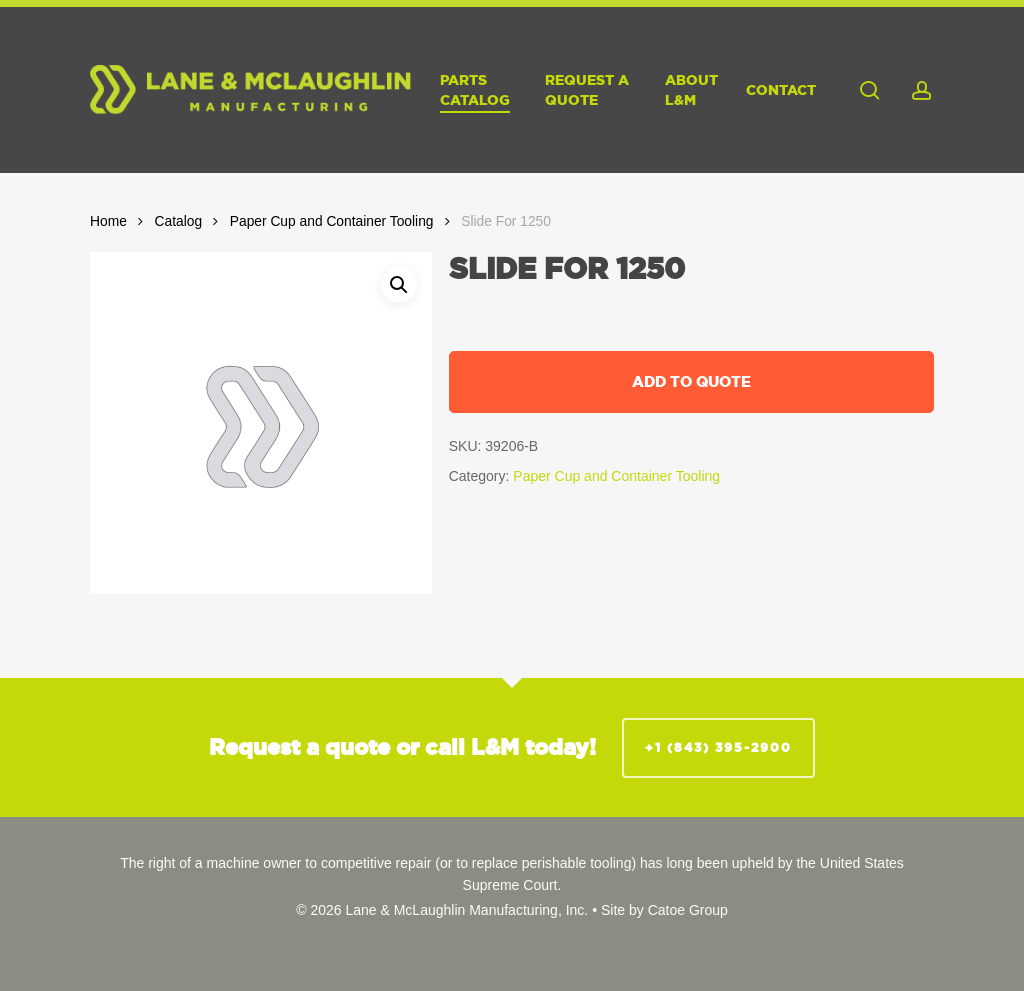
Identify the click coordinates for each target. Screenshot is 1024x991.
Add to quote (691, 381)
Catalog (179, 221)
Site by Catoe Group (664, 910)
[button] (399, 285)
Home (108, 221)
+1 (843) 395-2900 (718, 747)
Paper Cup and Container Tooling (332, 221)
